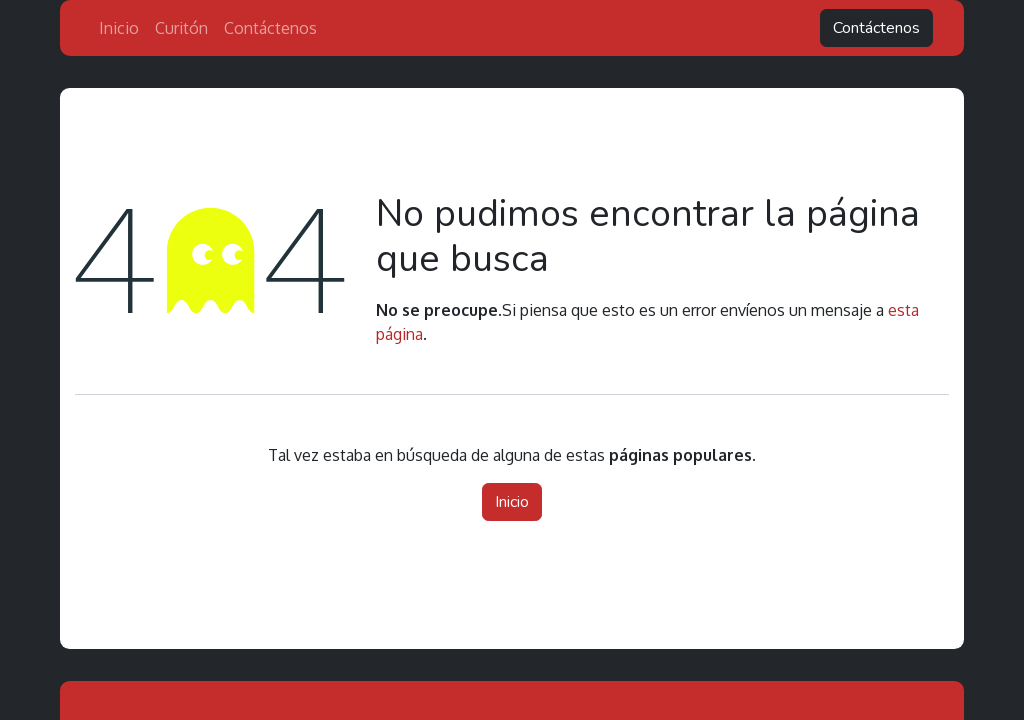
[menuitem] (119, 28)
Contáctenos (876, 28)
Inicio (512, 502)
